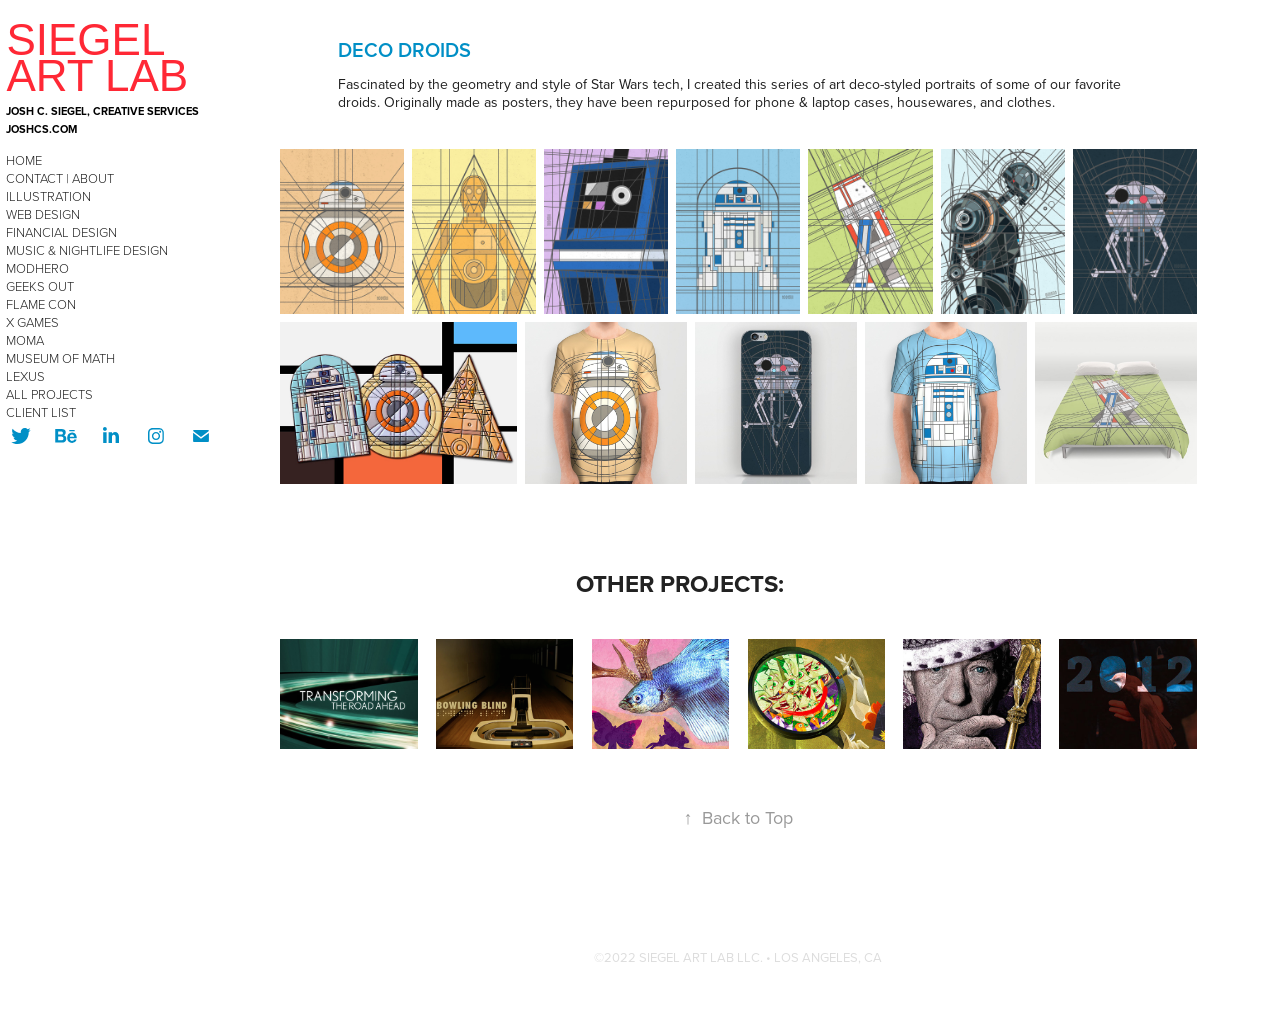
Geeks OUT (40, 286)
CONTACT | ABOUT (60, 178)
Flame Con (41, 304)
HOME (24, 160)
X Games (32, 322)
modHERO (37, 268)
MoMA (25, 340)
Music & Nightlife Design (87, 250)
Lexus (25, 376)
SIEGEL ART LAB (97, 57)
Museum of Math (60, 358)
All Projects (49, 394)
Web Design (43, 214)
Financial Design (61, 232)
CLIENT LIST (41, 412)
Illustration (48, 196)
